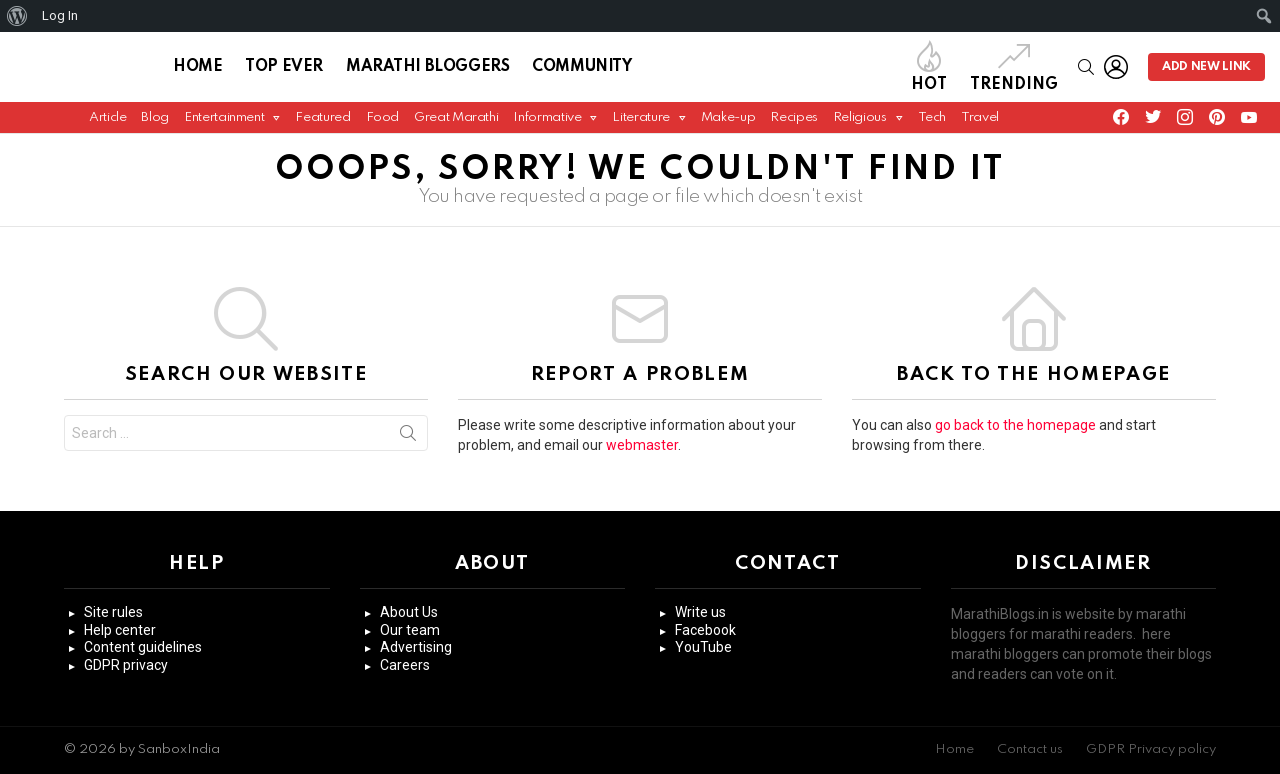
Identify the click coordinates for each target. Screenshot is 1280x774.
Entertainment (224, 127)
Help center (120, 630)
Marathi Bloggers (427, 70)
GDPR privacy (126, 665)
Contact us (1030, 749)
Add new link (1206, 70)
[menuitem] (17, 16)
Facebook (705, 630)
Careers (405, 665)
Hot (929, 69)
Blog (155, 122)
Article (107, 122)
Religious (860, 127)
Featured (322, 122)
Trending (1014, 69)
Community (581, 70)
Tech (932, 122)
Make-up (728, 122)
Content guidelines (143, 647)
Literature (640, 127)
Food (383, 122)
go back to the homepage (1015, 431)
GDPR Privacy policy (1151, 749)
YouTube (703, 647)
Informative (547, 127)
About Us (409, 612)
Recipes (793, 122)
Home (197, 70)
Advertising (416, 647)
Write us (700, 612)
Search (408, 443)
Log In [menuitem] (60, 15)
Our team (410, 630)
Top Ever (284, 70)
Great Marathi (456, 122)
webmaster (642, 451)
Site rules (113, 612)
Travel (980, 122)
